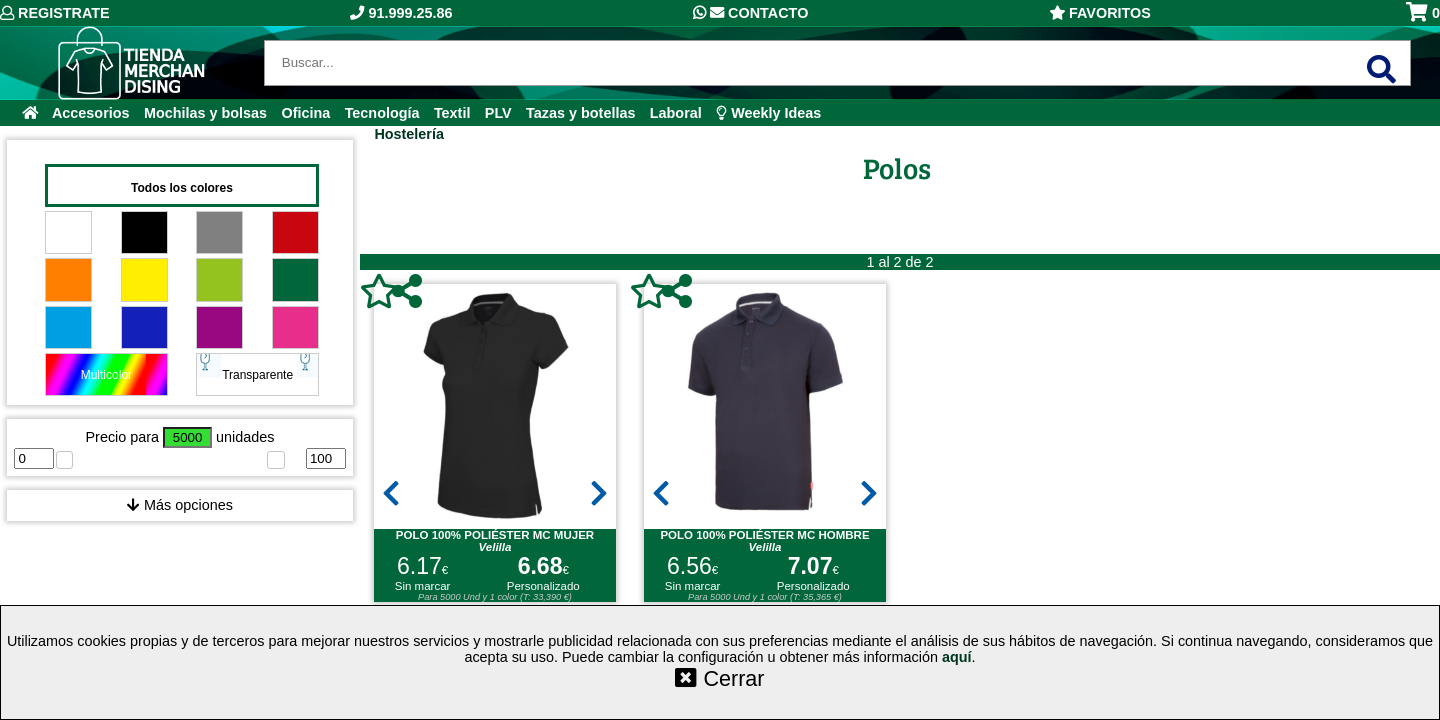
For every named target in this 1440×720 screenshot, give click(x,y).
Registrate (55, 13)
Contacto (750, 13)
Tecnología (382, 113)
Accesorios (91, 113)
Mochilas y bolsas (205, 113)
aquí (957, 657)
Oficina (305, 113)
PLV (498, 113)
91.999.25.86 (401, 13)
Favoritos (1100, 13)
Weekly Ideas (768, 113)
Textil (452, 113)
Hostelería (409, 134)
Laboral (676, 113)
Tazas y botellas (580, 113)
